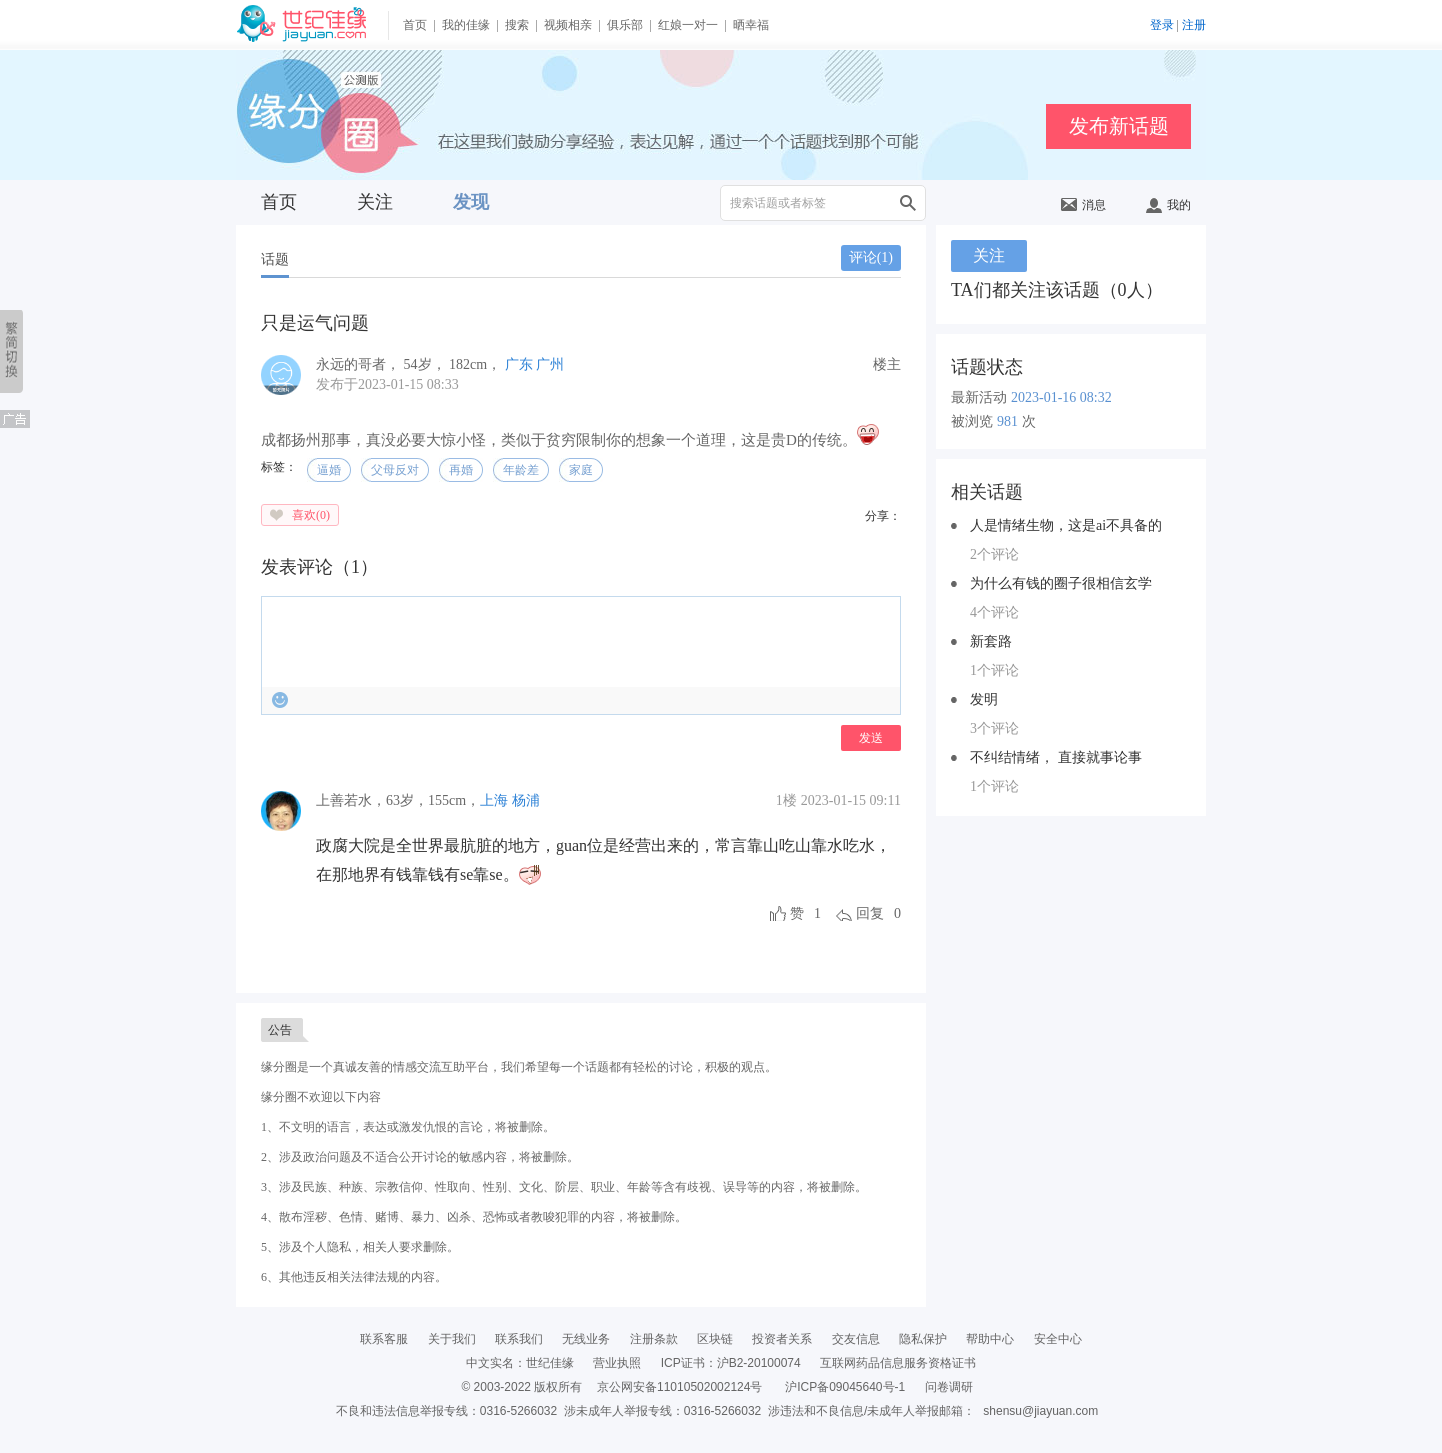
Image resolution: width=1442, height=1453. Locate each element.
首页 (415, 25)
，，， (398, 800)
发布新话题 (1119, 126)
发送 (871, 738)
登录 (1162, 25)
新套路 (991, 641)
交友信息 (856, 1339)
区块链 (715, 1339)
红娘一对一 (688, 25)
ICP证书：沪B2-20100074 (731, 1363)
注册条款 (654, 1339)
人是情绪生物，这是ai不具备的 (1066, 525)
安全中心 (1058, 1339)
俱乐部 (625, 25)
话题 (275, 259)
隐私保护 (923, 1339)
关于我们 (452, 1339)
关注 (375, 202)
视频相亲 (568, 25)
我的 (1168, 205)
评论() (871, 257)
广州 (550, 364)
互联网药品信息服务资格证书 (898, 1363)
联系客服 (384, 1339)
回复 (870, 913)
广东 (519, 364)
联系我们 (519, 1339)
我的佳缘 (466, 25)
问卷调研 (949, 1387)
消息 (1083, 205)
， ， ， (410, 364)
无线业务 (586, 1339)
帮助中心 (990, 1339)
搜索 (517, 25)
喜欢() (311, 515)
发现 (471, 202)
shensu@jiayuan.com (1040, 1411)
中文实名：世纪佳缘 (520, 1363)
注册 (1194, 25)
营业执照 (617, 1363)
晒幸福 (751, 25)
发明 (984, 699)
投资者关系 (782, 1339)
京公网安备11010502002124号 (679, 1387)
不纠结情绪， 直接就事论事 (1056, 757)
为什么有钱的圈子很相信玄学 (1061, 583)
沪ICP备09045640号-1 (845, 1387)
